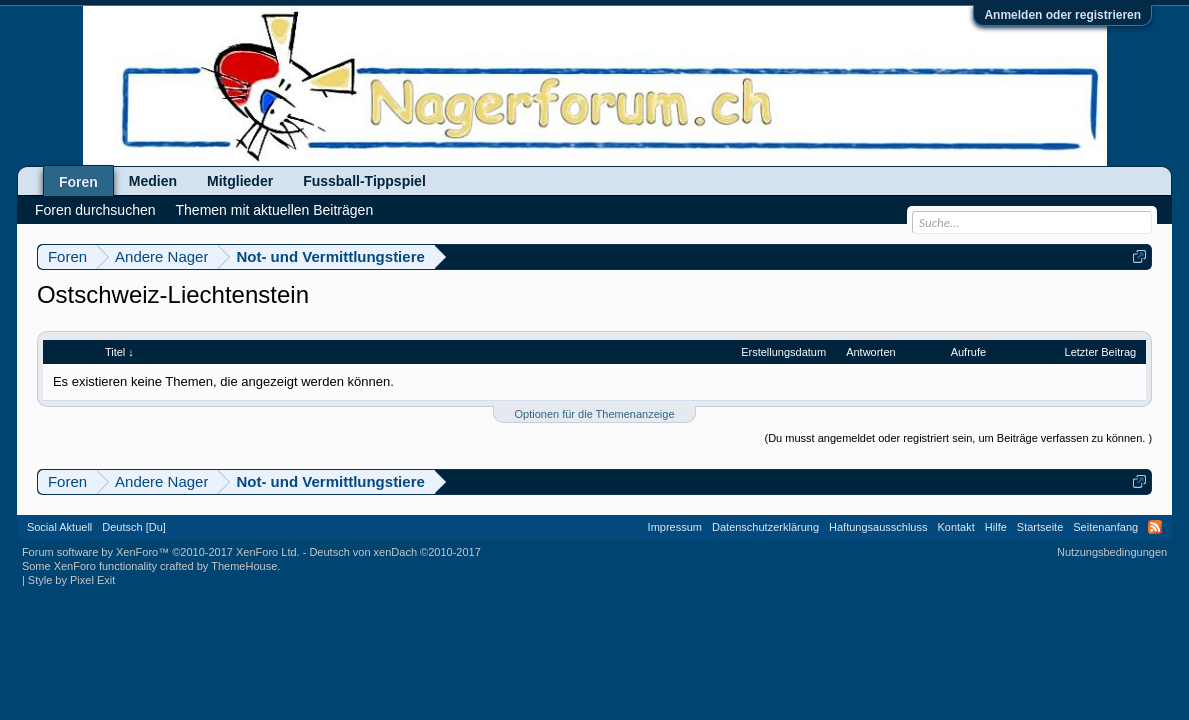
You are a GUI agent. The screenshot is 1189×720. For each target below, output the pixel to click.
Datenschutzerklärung (765, 527)
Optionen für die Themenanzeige (594, 414)
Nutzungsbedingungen (1112, 552)
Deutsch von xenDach (394, 552)
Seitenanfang (1105, 527)
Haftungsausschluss (878, 527)
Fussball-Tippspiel (364, 181)
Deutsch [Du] (134, 527)
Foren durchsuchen (95, 210)
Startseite (1040, 527)
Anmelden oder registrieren (1062, 15)
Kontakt (955, 527)
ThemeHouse (244, 566)
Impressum (675, 527)
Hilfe (996, 527)
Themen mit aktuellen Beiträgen (275, 210)
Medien (153, 181)
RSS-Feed (1155, 527)
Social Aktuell (59, 527)
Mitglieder (240, 181)
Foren (78, 182)
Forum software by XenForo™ (161, 552)
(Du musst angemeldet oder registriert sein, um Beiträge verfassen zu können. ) (958, 438)
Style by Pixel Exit (71, 580)
